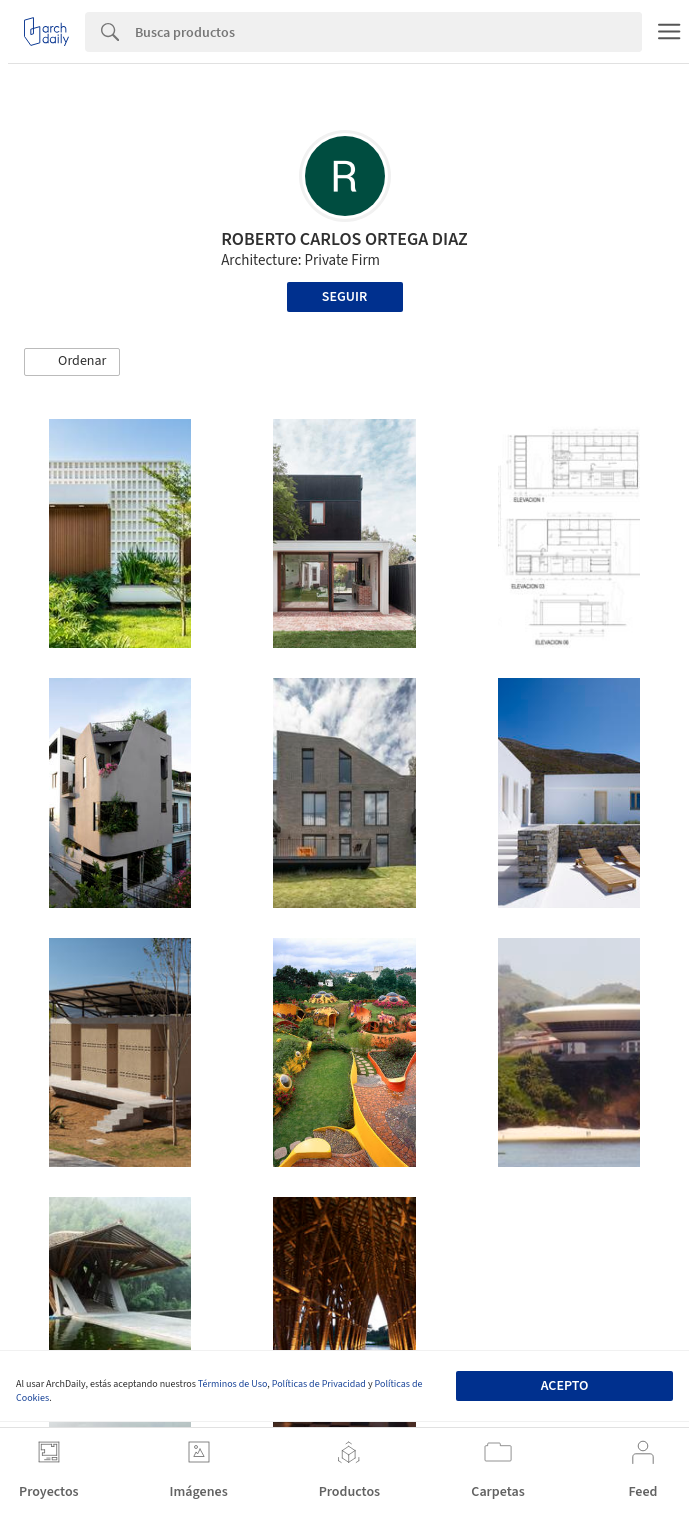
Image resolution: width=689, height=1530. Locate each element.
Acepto (565, 1386)
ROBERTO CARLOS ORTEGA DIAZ (344, 239)
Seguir (344, 297)
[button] (72, 362)
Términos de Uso (232, 1384)
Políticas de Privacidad (319, 1384)
